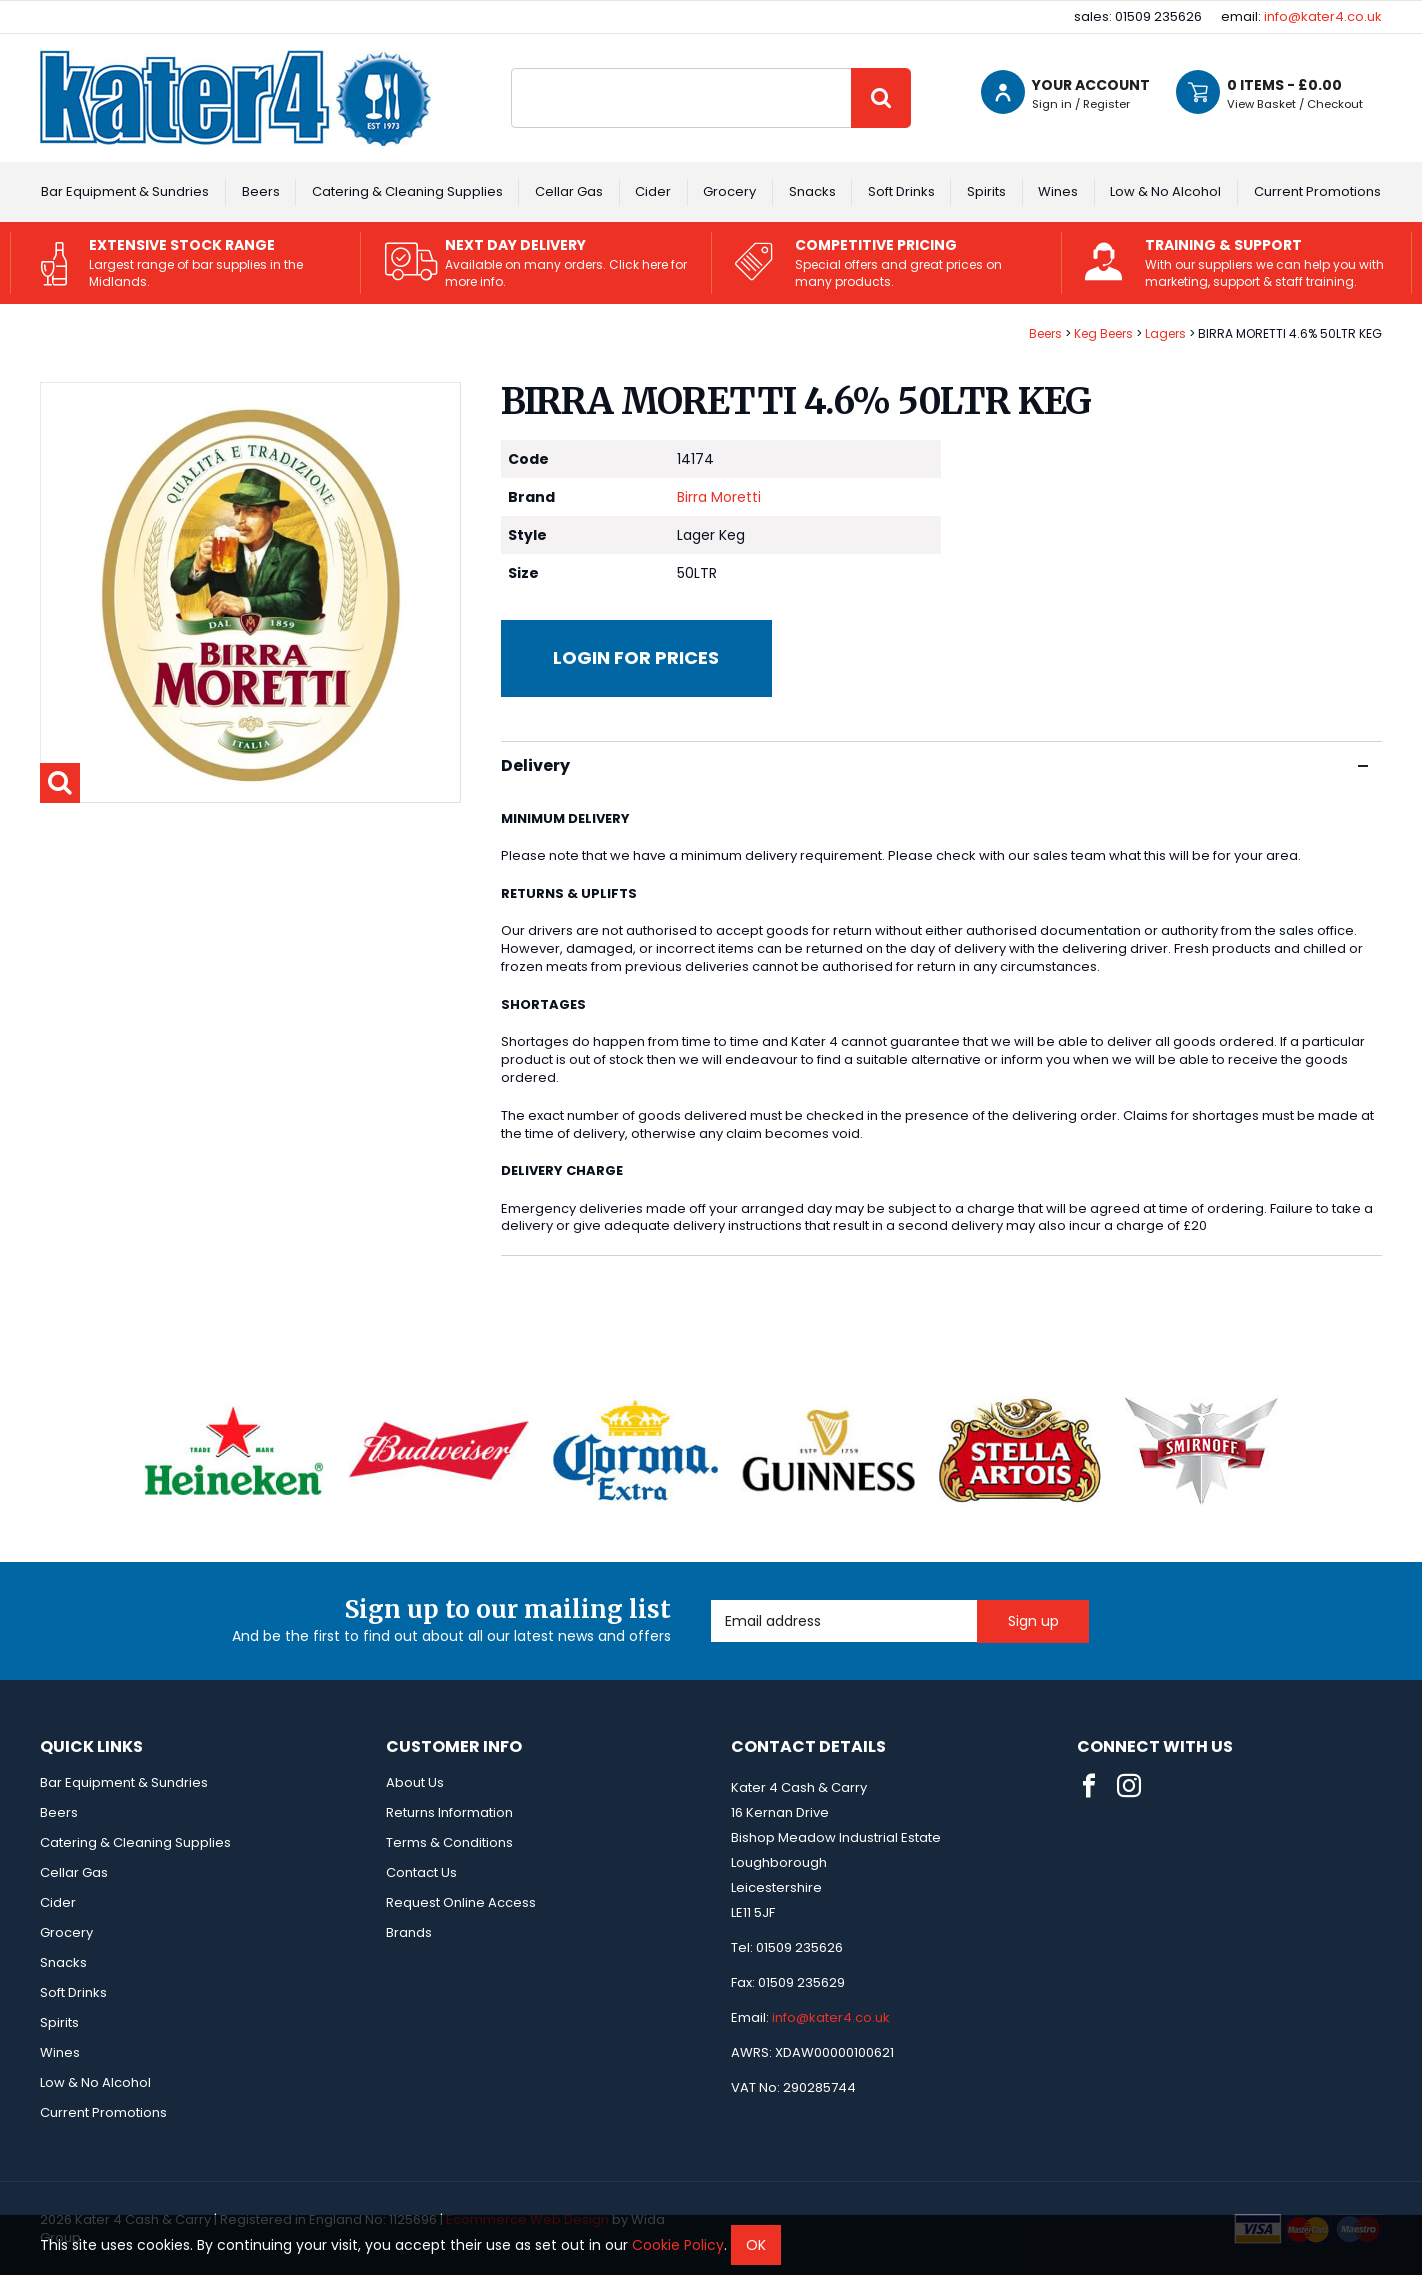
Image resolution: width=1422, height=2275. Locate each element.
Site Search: (511, 68)
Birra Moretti (719, 497)
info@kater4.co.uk (1323, 16)
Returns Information (449, 1812)
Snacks (812, 191)
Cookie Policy (678, 2245)
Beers (261, 191)
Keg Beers (1103, 333)
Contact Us (421, 1872)
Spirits (986, 191)
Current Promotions (1317, 191)
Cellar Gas (569, 191)
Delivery (934, 765)
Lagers (1165, 333)
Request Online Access (461, 1902)
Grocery (729, 191)
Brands (409, 1932)
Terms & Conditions (449, 1842)
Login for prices (636, 657)
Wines (1058, 191)
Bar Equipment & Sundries (125, 191)
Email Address (711, 1600)
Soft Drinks (901, 191)
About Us (415, 1782)
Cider (653, 191)
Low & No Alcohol (1165, 191)
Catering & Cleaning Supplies (407, 191)
